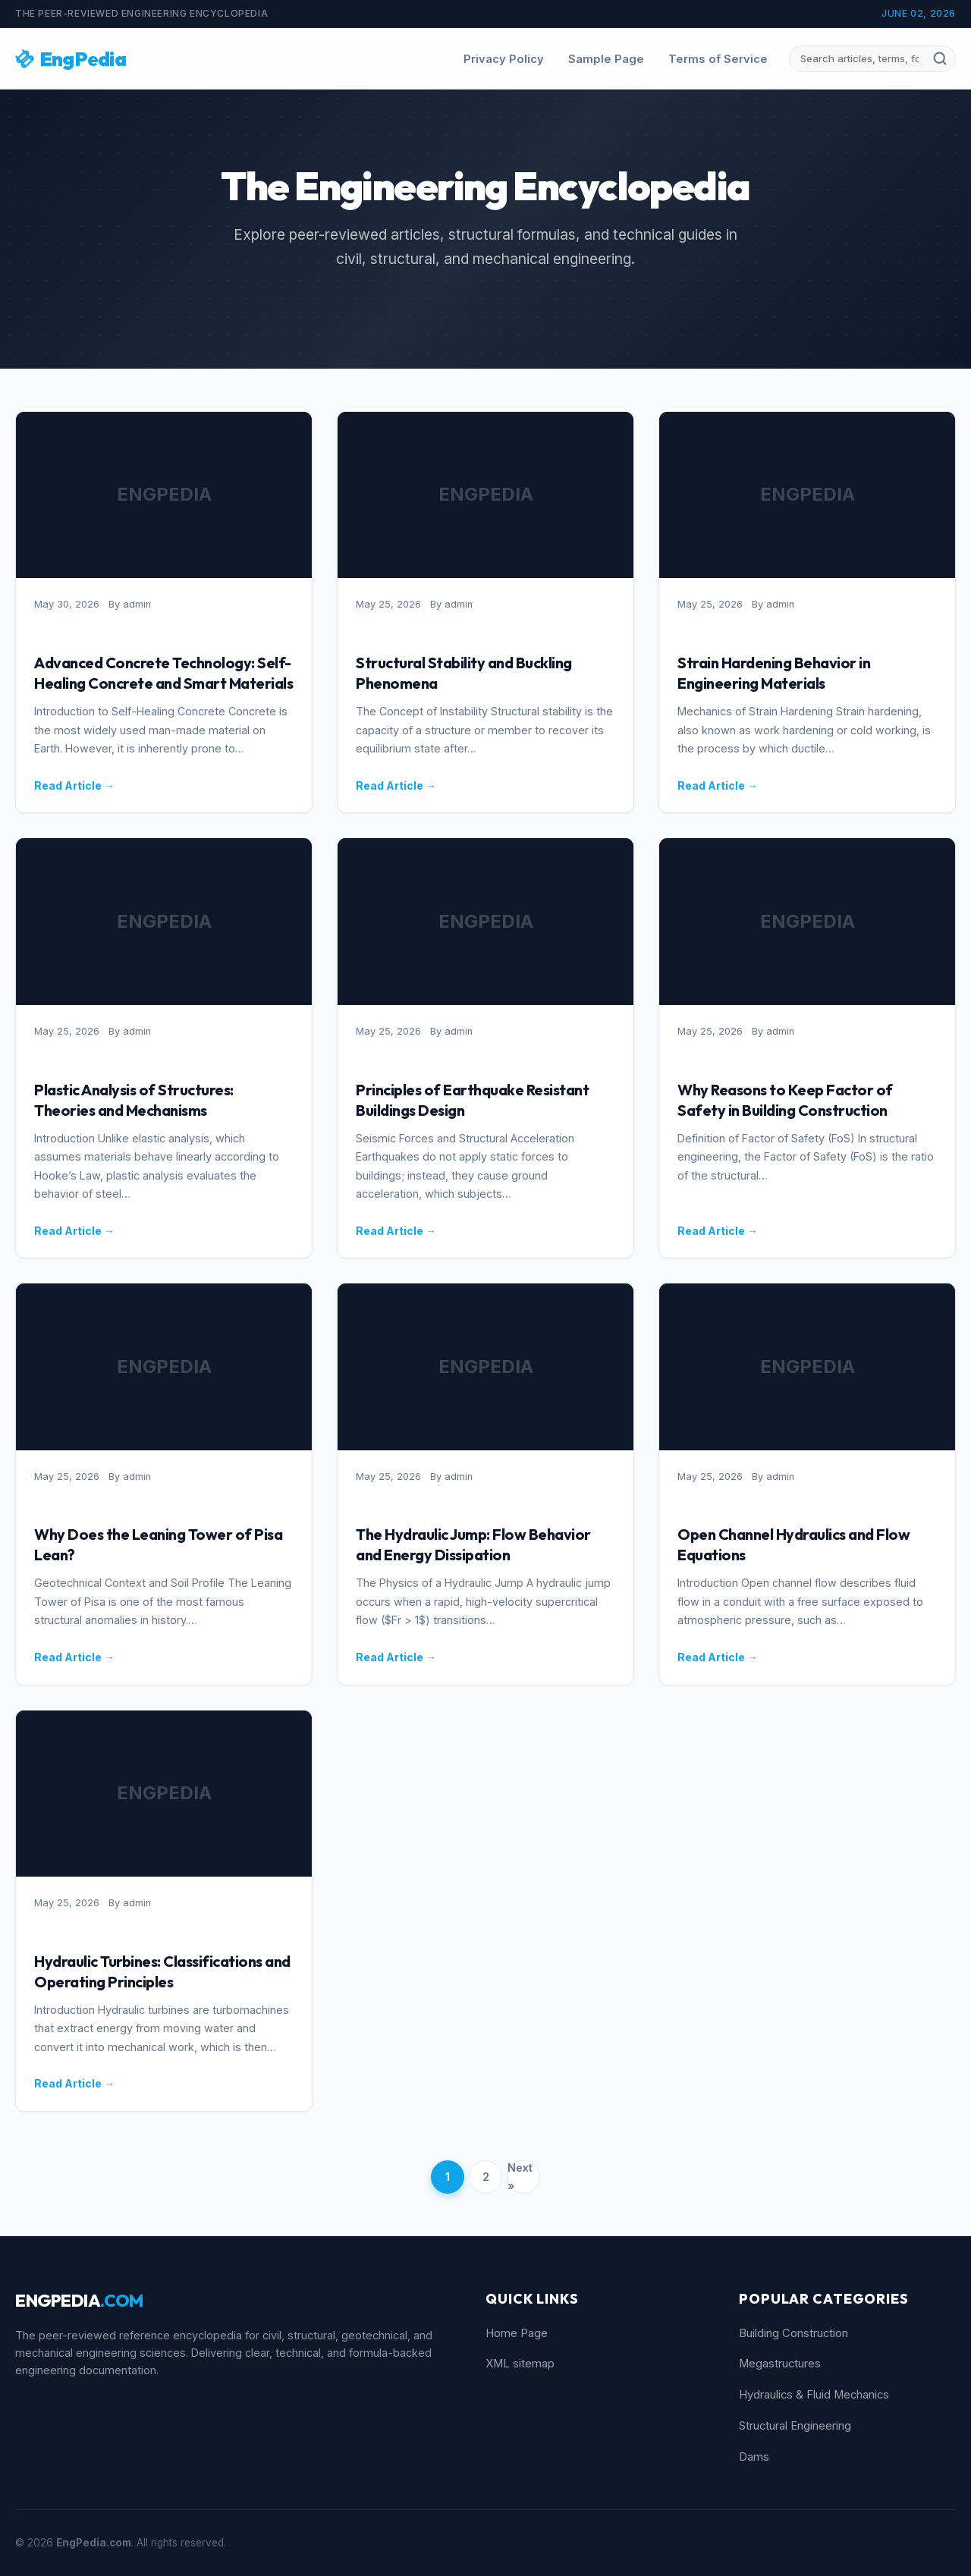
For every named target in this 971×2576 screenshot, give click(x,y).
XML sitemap (520, 2363)
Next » (520, 2176)
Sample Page (606, 59)
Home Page (517, 2333)
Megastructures (780, 2363)
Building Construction (793, 2333)
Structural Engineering (795, 2426)
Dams (754, 2457)
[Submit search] (940, 58)
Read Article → (74, 785)
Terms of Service (718, 59)
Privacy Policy (504, 59)
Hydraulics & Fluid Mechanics (814, 2395)
